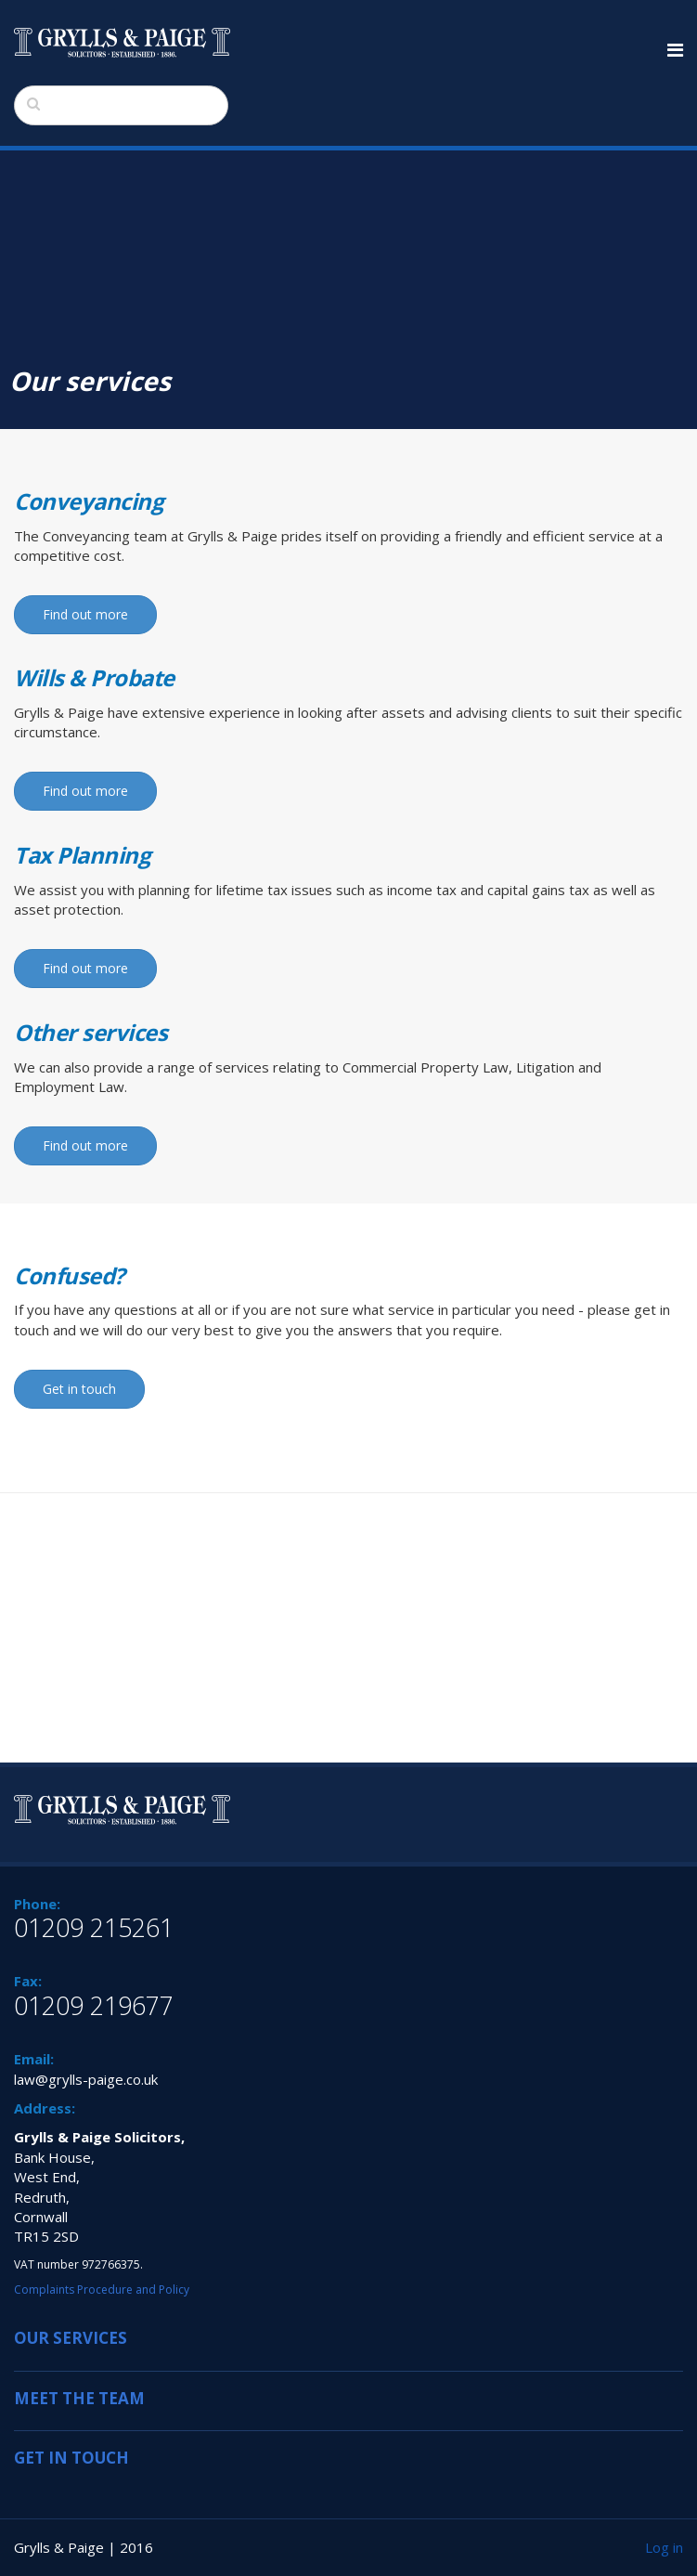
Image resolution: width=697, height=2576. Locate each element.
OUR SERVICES (70, 2337)
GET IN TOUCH (71, 2457)
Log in (664, 2547)
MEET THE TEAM (79, 2398)
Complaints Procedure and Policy (101, 2289)
